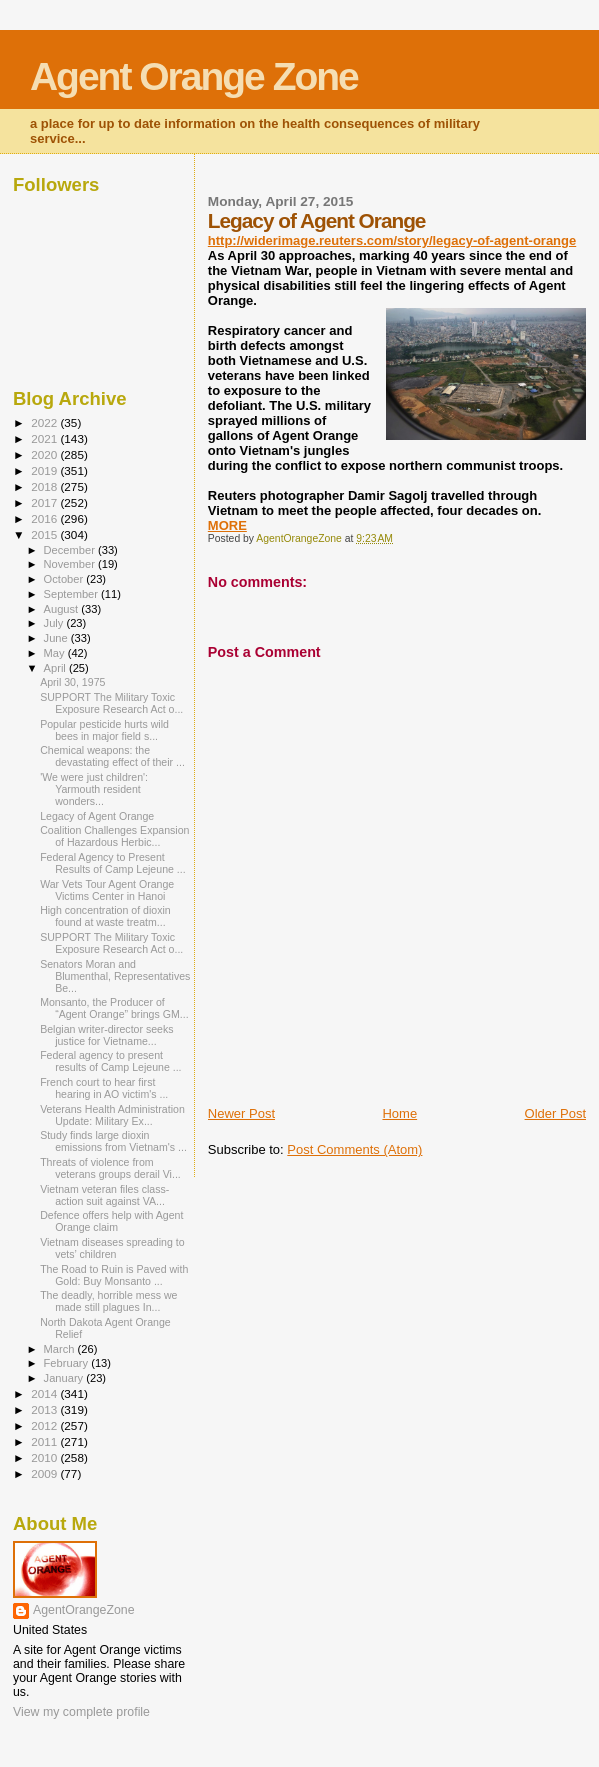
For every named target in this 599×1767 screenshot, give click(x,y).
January (65, 1378)
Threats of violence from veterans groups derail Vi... (110, 1168)
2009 (45, 1473)
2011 (45, 1441)
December (71, 550)
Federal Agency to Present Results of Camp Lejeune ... (113, 863)
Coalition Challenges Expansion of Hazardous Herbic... (114, 836)
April (56, 668)
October (65, 579)
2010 (45, 1457)
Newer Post (241, 1113)
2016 (45, 518)
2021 (45, 438)
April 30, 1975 (72, 682)
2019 (45, 470)
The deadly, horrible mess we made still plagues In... (108, 1301)
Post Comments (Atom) (354, 1149)
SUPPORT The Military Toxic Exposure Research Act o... (111, 703)
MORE (227, 525)
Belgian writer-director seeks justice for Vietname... (106, 1035)
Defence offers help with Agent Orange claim (111, 1221)
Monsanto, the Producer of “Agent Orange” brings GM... (114, 1008)
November (71, 564)
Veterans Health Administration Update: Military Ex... (112, 1115)
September (73, 594)
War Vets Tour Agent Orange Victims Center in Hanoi (107, 890)
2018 (45, 486)
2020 (45, 454)
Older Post (555, 1113)
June (57, 638)
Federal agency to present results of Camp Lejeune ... (110, 1061)
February (68, 1363)
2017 (45, 502)
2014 (45, 1393)
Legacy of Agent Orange (97, 816)
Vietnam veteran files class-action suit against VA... (104, 1195)
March (61, 1349)
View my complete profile (81, 1712)
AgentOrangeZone (84, 1610)
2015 (45, 534)
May (56, 653)
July (55, 623)
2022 (45, 422)
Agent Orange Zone (194, 76)
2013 (45, 1409)
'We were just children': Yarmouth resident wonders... (94, 789)
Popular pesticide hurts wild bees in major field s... (104, 730)
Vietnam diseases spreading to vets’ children (112, 1248)
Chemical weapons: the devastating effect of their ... (112, 756)
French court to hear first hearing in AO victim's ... (104, 1088)
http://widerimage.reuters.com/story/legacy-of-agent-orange (392, 240)
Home (399, 1113)
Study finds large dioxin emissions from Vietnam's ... (113, 1141)
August (63, 609)
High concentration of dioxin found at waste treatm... (105, 916)
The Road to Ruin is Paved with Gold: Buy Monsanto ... (114, 1275)
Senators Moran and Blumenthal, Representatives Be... (115, 976)
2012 (45, 1425)
